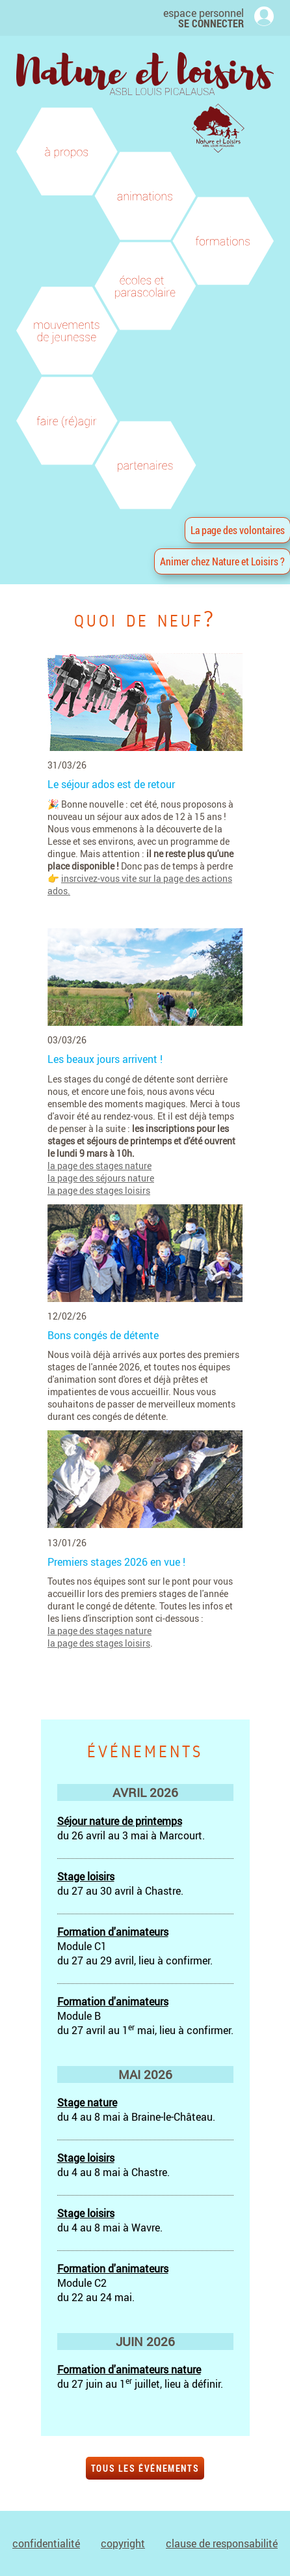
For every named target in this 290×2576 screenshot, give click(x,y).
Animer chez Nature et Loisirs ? (222, 561)
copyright (123, 2543)
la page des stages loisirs (98, 1190)
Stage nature (87, 2102)
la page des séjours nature (100, 1178)
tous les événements (145, 2468)
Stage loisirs (85, 1876)
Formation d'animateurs (112, 1932)
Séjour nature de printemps (119, 1821)
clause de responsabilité (222, 2543)
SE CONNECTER (211, 23)
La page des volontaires (238, 530)
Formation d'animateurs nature (129, 2369)
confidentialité (46, 2543)
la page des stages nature (99, 1165)
